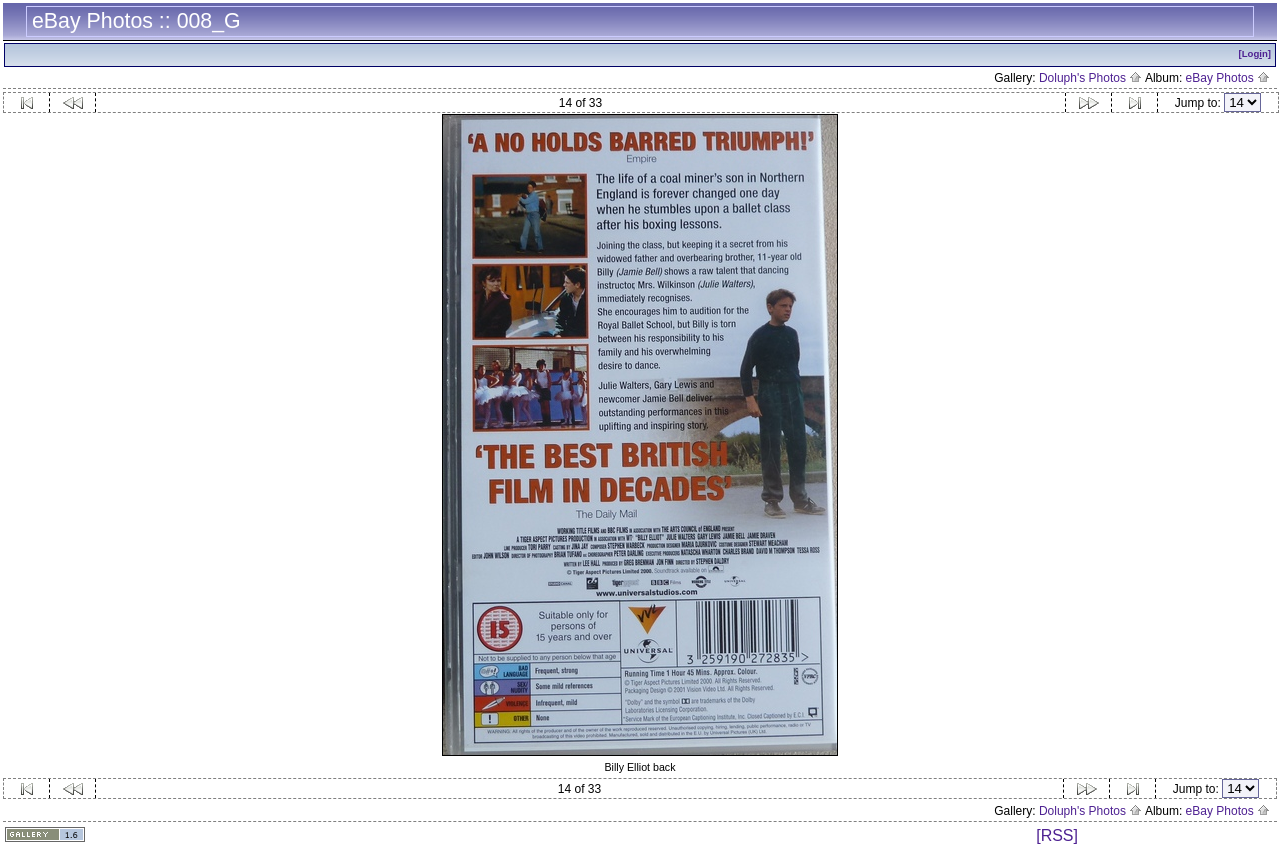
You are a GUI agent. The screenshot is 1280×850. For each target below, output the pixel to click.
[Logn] (1254, 53)
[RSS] (1057, 835)
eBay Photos (1228, 78)
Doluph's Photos (1090, 78)
